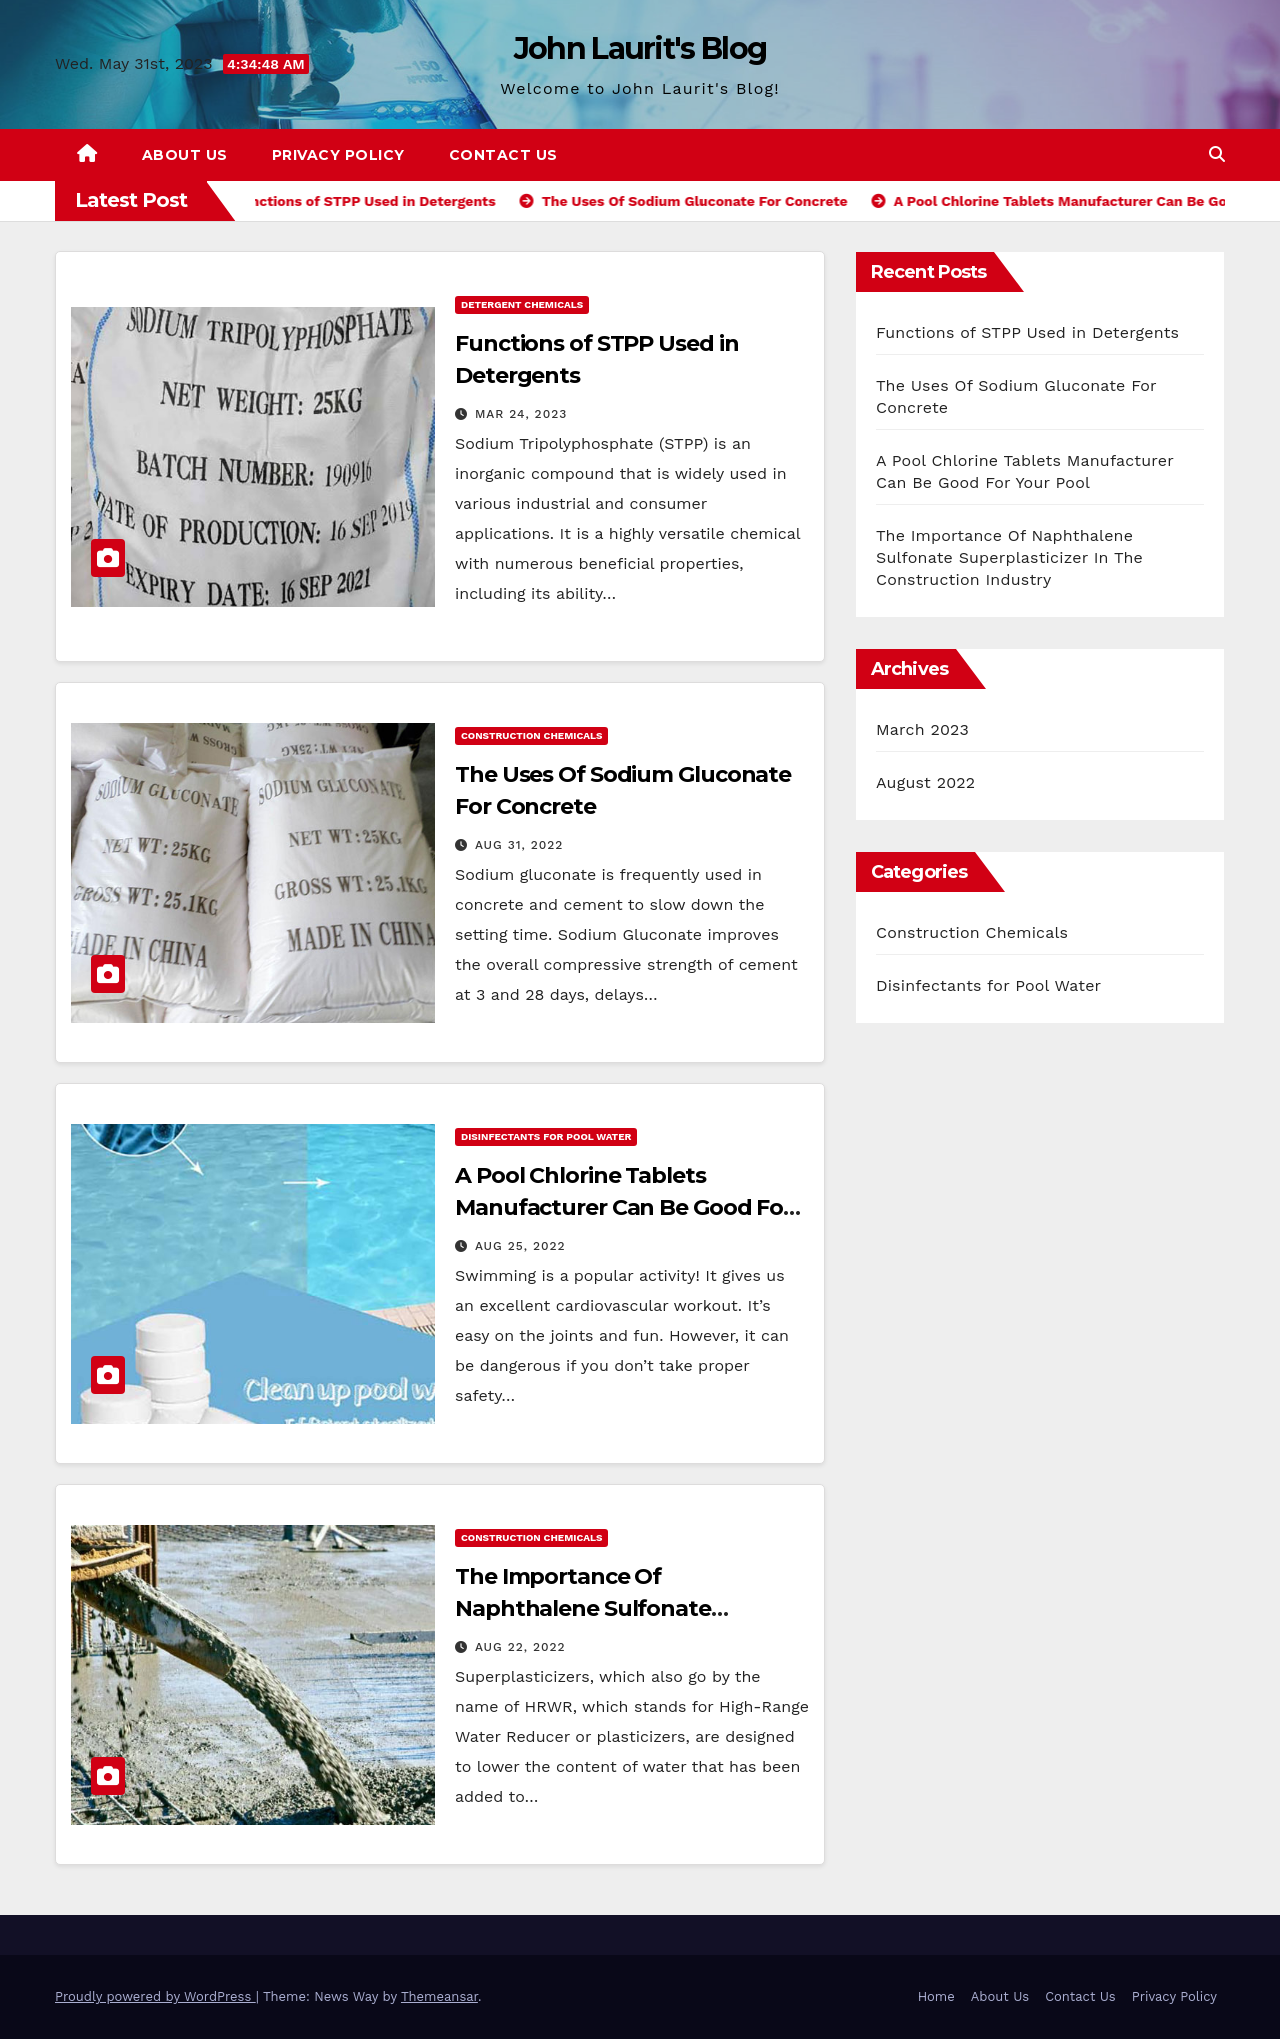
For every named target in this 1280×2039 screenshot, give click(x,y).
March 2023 (922, 729)
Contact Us (503, 155)
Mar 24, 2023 (521, 414)
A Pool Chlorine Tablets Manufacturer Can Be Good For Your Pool (623, 1207)
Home (936, 1996)
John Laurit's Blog (640, 48)
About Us (185, 155)
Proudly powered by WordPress (155, 1996)
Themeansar (439, 1996)
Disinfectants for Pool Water (546, 1136)
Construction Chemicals (531, 735)
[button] (1217, 154)
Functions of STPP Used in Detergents (1027, 332)
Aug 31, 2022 (519, 845)
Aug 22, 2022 (520, 1647)
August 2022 (925, 782)
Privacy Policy (338, 155)
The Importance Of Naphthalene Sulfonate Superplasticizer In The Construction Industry (1009, 557)
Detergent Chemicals (522, 304)
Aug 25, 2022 (520, 1246)
